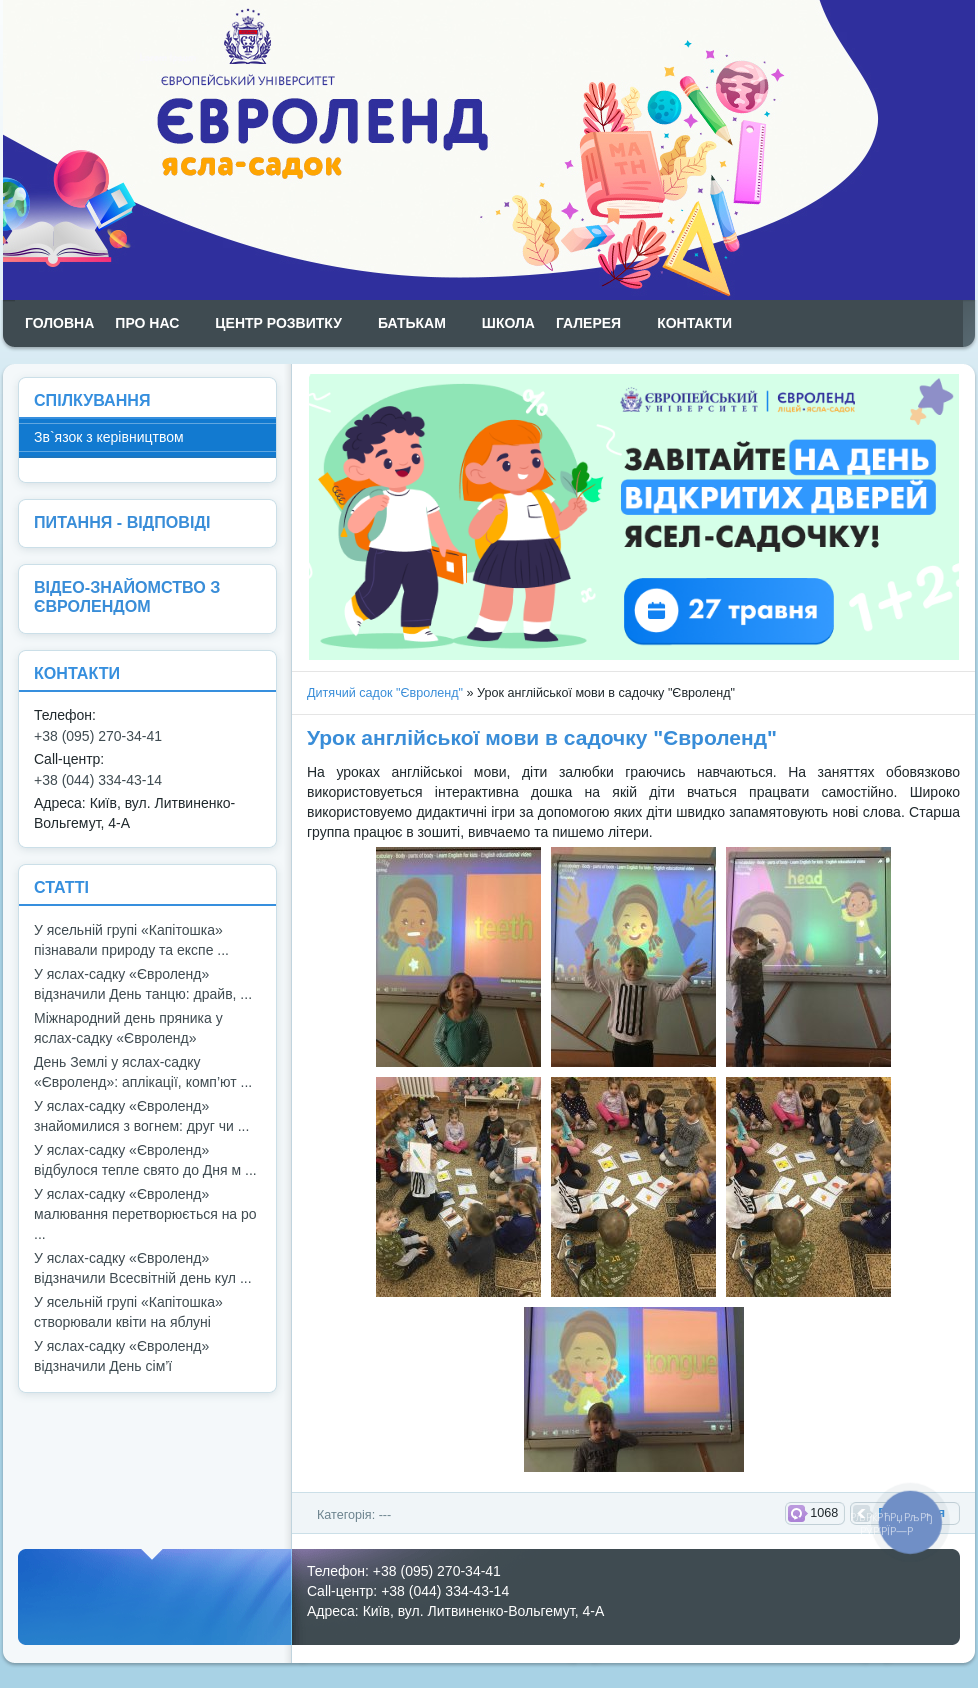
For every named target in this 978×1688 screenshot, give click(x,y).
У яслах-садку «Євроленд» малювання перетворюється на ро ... (145, 1214)
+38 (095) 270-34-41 (98, 736)
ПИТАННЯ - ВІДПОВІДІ (122, 522)
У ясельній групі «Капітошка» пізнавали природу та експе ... (131, 940)
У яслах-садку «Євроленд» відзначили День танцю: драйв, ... (143, 984)
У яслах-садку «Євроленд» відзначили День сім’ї (121, 1356)
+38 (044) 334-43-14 (98, 780)
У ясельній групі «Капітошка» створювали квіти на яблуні (128, 1312)
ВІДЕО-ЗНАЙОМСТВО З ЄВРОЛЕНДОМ (127, 596)
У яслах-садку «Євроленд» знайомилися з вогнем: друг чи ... (141, 1116)
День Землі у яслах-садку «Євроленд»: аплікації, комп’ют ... (143, 1072)
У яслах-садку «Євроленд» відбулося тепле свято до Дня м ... (145, 1160)
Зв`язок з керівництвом (109, 437)
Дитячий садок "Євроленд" (385, 693)
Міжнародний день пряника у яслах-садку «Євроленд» (128, 1028)
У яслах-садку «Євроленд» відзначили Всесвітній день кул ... (143, 1268)
